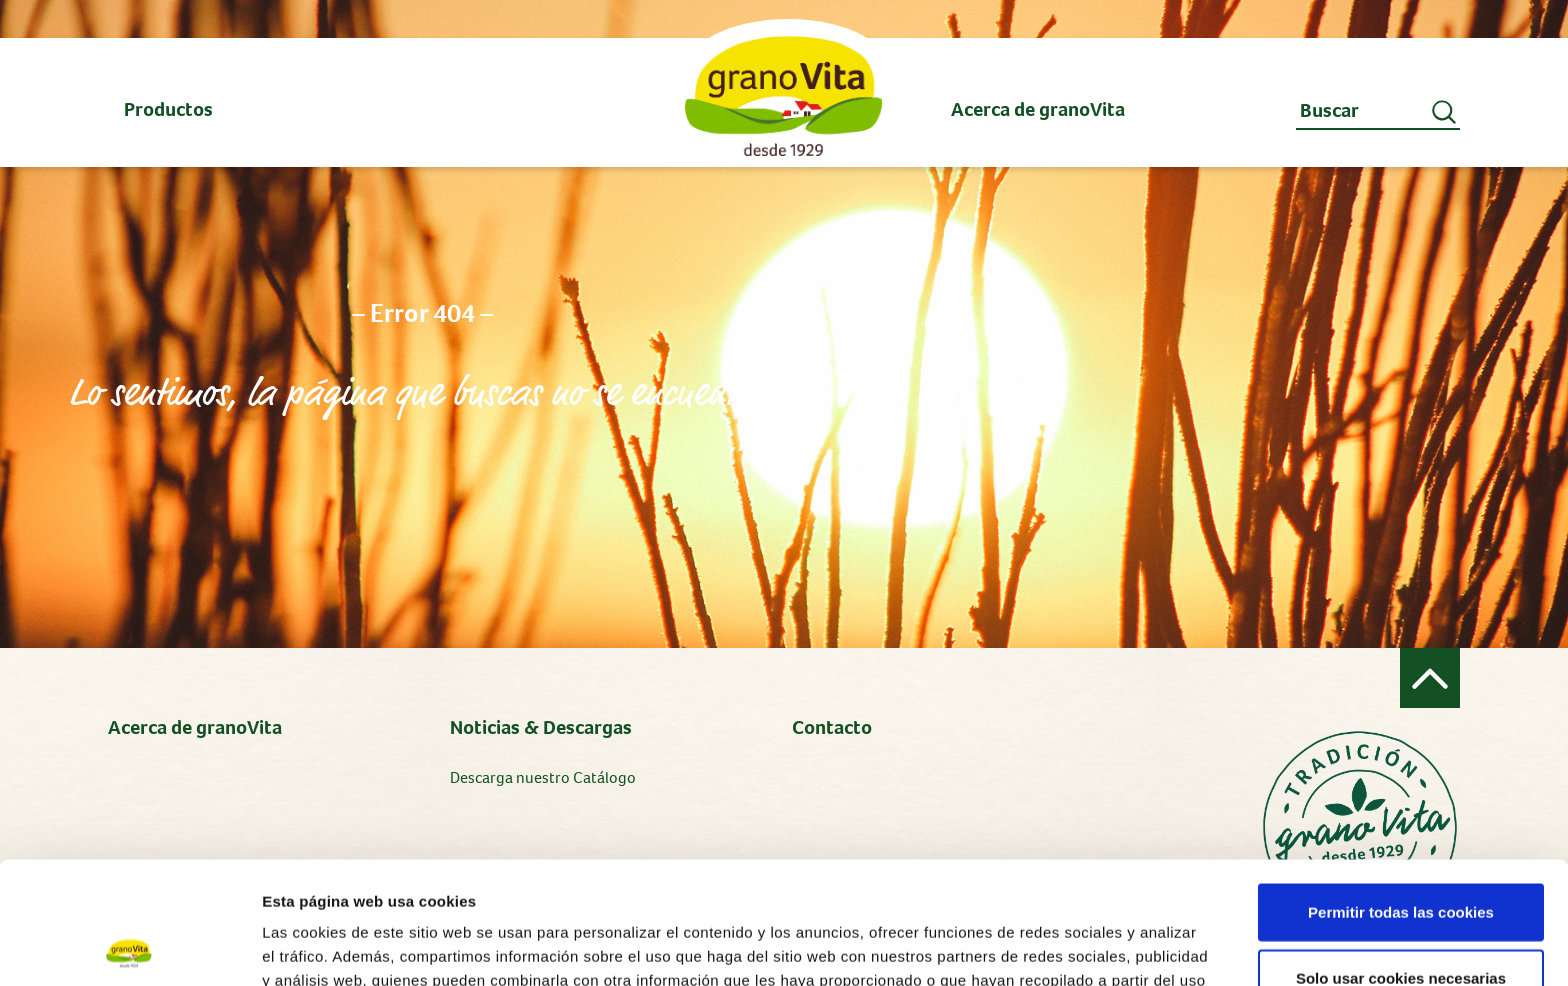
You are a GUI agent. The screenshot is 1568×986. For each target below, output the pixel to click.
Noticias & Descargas (541, 727)
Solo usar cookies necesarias (1401, 855)
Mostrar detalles (1074, 946)
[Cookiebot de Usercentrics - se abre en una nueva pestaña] (129, 947)
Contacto (832, 727)
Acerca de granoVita (195, 727)
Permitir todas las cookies (1401, 789)
